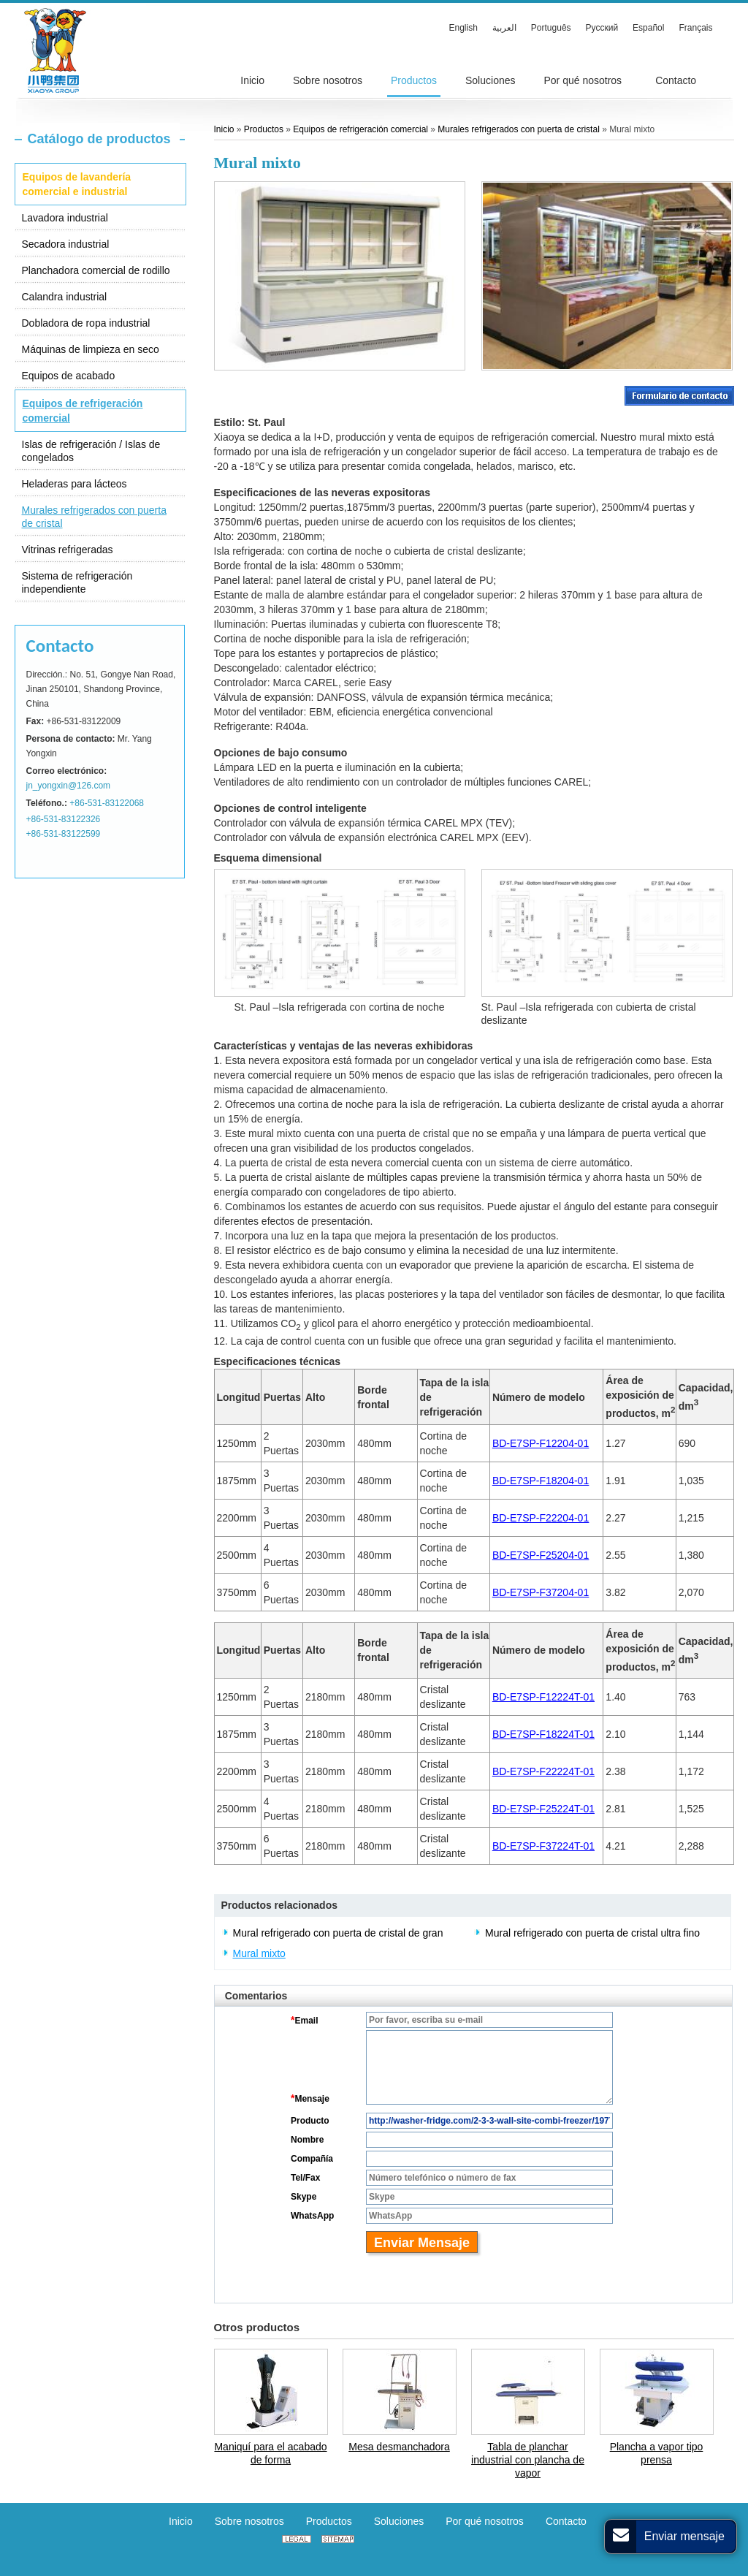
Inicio (224, 129)
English (463, 28)
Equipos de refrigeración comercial (83, 411)
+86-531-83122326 (63, 819)
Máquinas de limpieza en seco (90, 349)
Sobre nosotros (249, 2521)
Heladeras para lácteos (74, 484)
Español (648, 28)
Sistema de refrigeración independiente (77, 582)
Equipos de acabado (68, 375)
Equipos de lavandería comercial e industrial (77, 184)
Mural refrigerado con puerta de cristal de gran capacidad (338, 1934)
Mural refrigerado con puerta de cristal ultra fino (592, 1933)
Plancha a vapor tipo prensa (656, 2453)
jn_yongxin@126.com (68, 785)
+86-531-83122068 (106, 803)
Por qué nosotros (485, 2521)
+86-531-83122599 (63, 834)
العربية (504, 28)
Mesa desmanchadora (399, 2446)
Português (551, 28)
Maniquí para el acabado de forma (270, 2453)
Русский (602, 28)
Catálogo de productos (99, 139)
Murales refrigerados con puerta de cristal (94, 516)
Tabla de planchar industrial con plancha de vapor (527, 2460)
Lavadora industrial (65, 218)
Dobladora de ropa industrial (86, 323)
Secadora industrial (66, 244)
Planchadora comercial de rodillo (96, 270)
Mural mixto (259, 1953)
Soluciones (399, 2521)
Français (695, 28)
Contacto (60, 645)
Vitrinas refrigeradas (67, 549)
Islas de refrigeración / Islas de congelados (91, 450)
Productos (265, 129)
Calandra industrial (64, 297)
